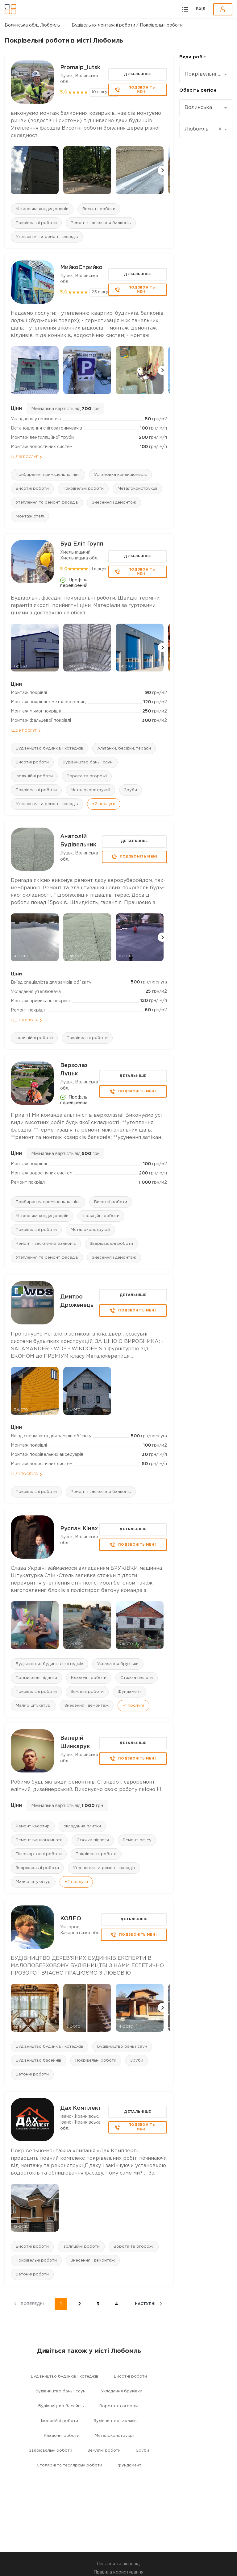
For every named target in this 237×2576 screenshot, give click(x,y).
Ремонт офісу (137, 1840)
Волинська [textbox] (198, 107)
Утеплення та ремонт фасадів (47, 237)
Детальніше (137, 74)
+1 (133, 1705)
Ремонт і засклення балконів (101, 223)
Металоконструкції (137, 488)
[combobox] (205, 74)
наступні (145, 2304)
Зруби (130, 790)
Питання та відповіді (118, 2564)
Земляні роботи (87, 1691)
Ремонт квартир (33, 1826)
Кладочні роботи (88, 1678)
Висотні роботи (98, 209)
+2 (103, 804)
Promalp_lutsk (80, 67)
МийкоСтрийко (81, 267)
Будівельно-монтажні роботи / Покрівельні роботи (127, 25)
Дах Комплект (80, 2108)
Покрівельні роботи (36, 223)
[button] (162, 170)
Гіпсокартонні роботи (39, 1854)
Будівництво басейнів (38, 2060)
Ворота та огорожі (87, 776)
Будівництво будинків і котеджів (49, 748)
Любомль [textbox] (203, 129)
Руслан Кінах (79, 1528)
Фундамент (129, 1691)
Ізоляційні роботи (34, 776)
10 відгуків (102, 92)
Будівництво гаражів (115, 2421)
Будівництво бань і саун (88, 762)
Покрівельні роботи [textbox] (203, 74)
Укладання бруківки (118, 1664)
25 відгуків (103, 292)
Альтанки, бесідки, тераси (124, 748)
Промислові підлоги (36, 1678)
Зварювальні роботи (111, 1243)
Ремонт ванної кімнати (39, 1840)
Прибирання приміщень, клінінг (48, 474)
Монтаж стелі (30, 516)
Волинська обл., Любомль (32, 25)
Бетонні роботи (32, 2074)
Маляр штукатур (33, 1705)
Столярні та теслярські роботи (69, 2465)
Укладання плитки (82, 1826)
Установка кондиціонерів (42, 209)
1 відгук (99, 569)
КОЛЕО (70, 1918)
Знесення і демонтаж (114, 502)
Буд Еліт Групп (81, 544)
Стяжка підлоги (136, 1678)
